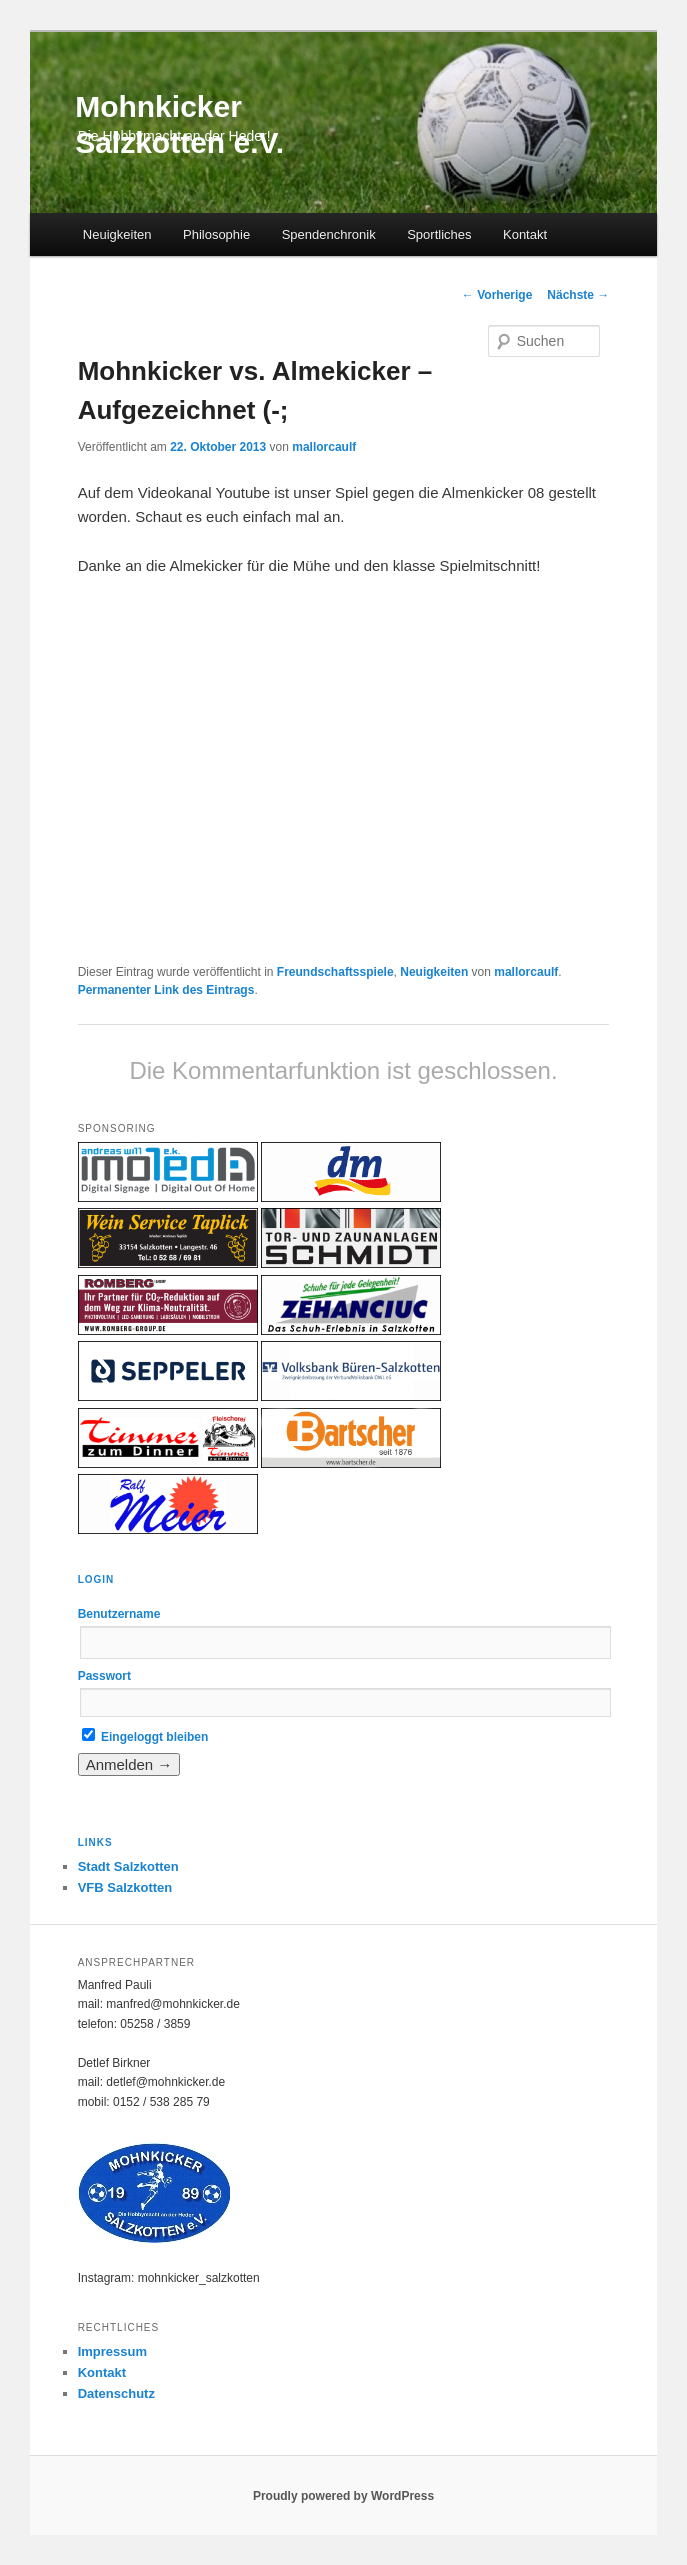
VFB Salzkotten (125, 1887)
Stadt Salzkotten (128, 1866)
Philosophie (216, 234)
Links (95, 1842)
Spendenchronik (329, 234)
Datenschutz (116, 2393)
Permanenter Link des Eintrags (166, 990)
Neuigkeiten (117, 234)
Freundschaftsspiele (335, 972)
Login (96, 1579)
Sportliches (439, 234)
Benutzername (119, 1614)
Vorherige (497, 295)
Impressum (112, 2351)
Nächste (578, 295)
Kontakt (525, 234)
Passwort (104, 1676)
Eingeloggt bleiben (145, 1737)
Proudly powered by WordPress (343, 2496)
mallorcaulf (324, 447)
